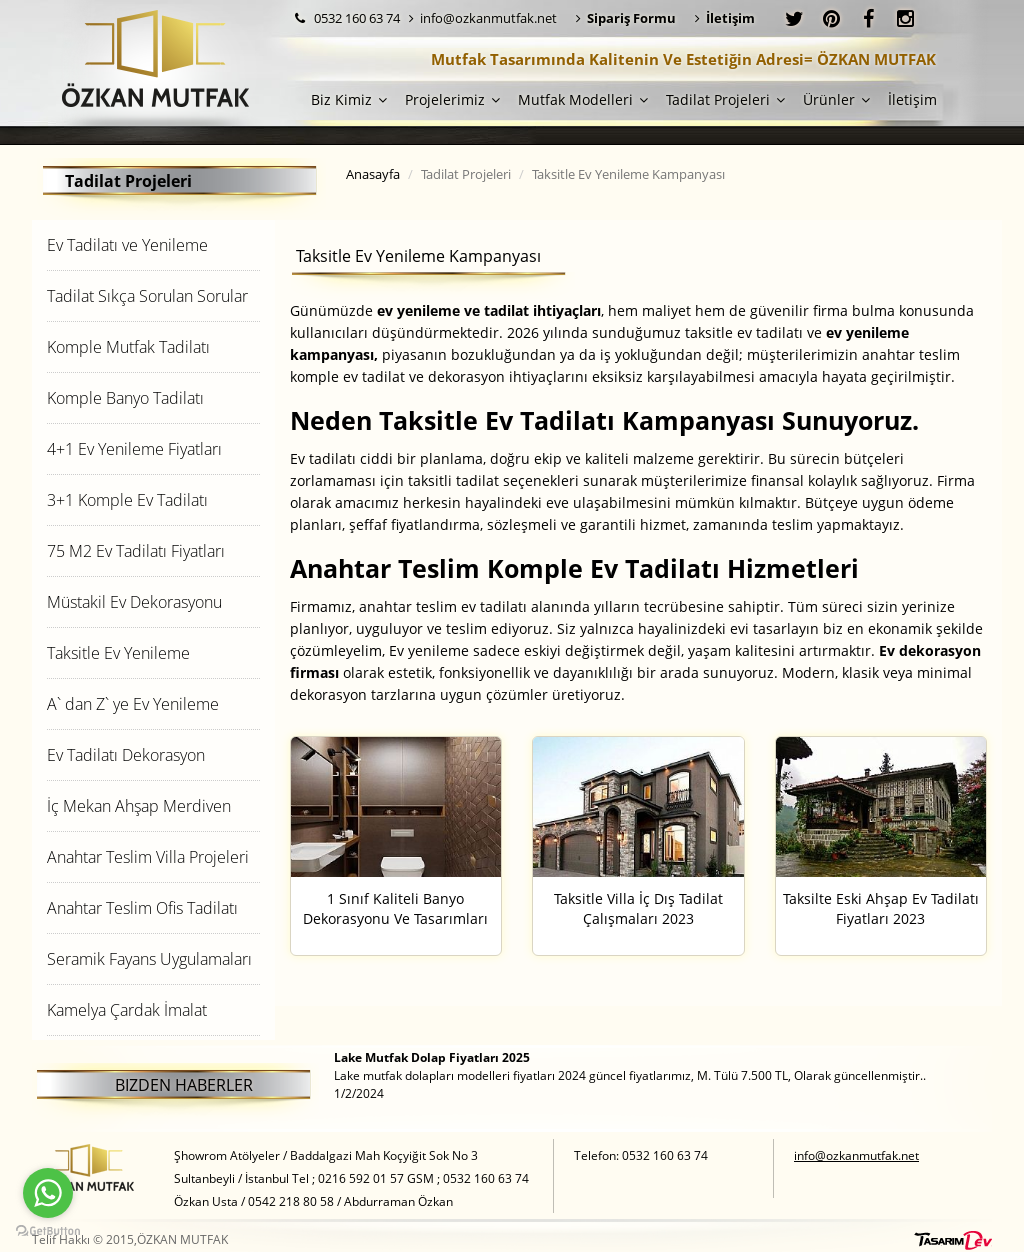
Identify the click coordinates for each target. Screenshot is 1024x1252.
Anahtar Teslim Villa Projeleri (148, 857)
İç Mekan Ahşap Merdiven (139, 806)
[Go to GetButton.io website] (48, 1231)
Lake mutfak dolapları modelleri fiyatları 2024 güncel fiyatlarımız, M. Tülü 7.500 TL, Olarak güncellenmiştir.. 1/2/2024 (630, 1075)
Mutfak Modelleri (583, 99)
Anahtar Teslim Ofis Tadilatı (142, 908)
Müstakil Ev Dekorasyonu (134, 602)
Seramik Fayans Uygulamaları (149, 959)
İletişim (912, 99)
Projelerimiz (452, 99)
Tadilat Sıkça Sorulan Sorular (147, 296)
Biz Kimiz (349, 99)
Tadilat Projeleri (725, 99)
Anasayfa (373, 174)
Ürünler (836, 99)
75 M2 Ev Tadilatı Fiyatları (136, 551)
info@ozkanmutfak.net (483, 18)
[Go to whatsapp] (48, 1193)
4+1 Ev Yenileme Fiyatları (134, 449)
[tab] (153, 244)
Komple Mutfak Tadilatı (128, 347)
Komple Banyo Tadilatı (125, 398)
